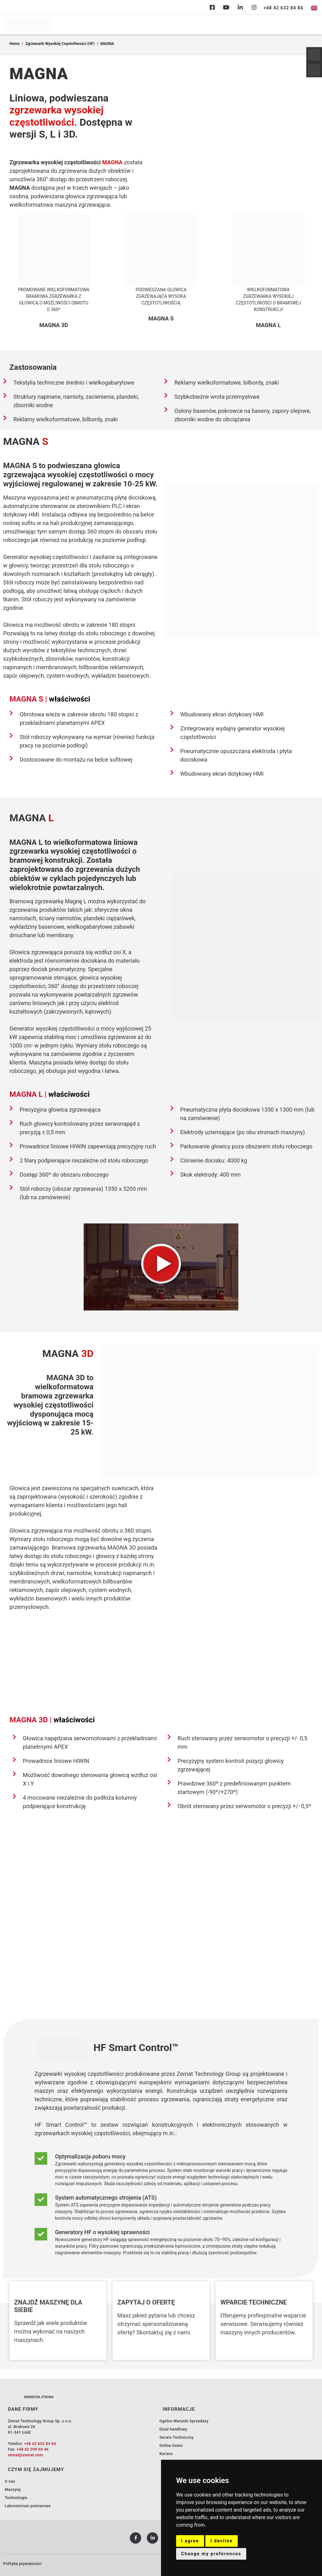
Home (14, 43)
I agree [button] (190, 2540)
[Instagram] (254, 7)
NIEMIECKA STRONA (38, 2397)
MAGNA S (161, 318)
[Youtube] (226, 7)
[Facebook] (212, 7)
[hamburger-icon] (312, 24)
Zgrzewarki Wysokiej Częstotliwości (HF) (60, 43)
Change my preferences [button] (211, 2553)
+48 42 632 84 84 (40, 2444)
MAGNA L (268, 325)
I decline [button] (221, 2540)
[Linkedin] (240, 7)
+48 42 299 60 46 (33, 2449)
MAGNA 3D (53, 325)
